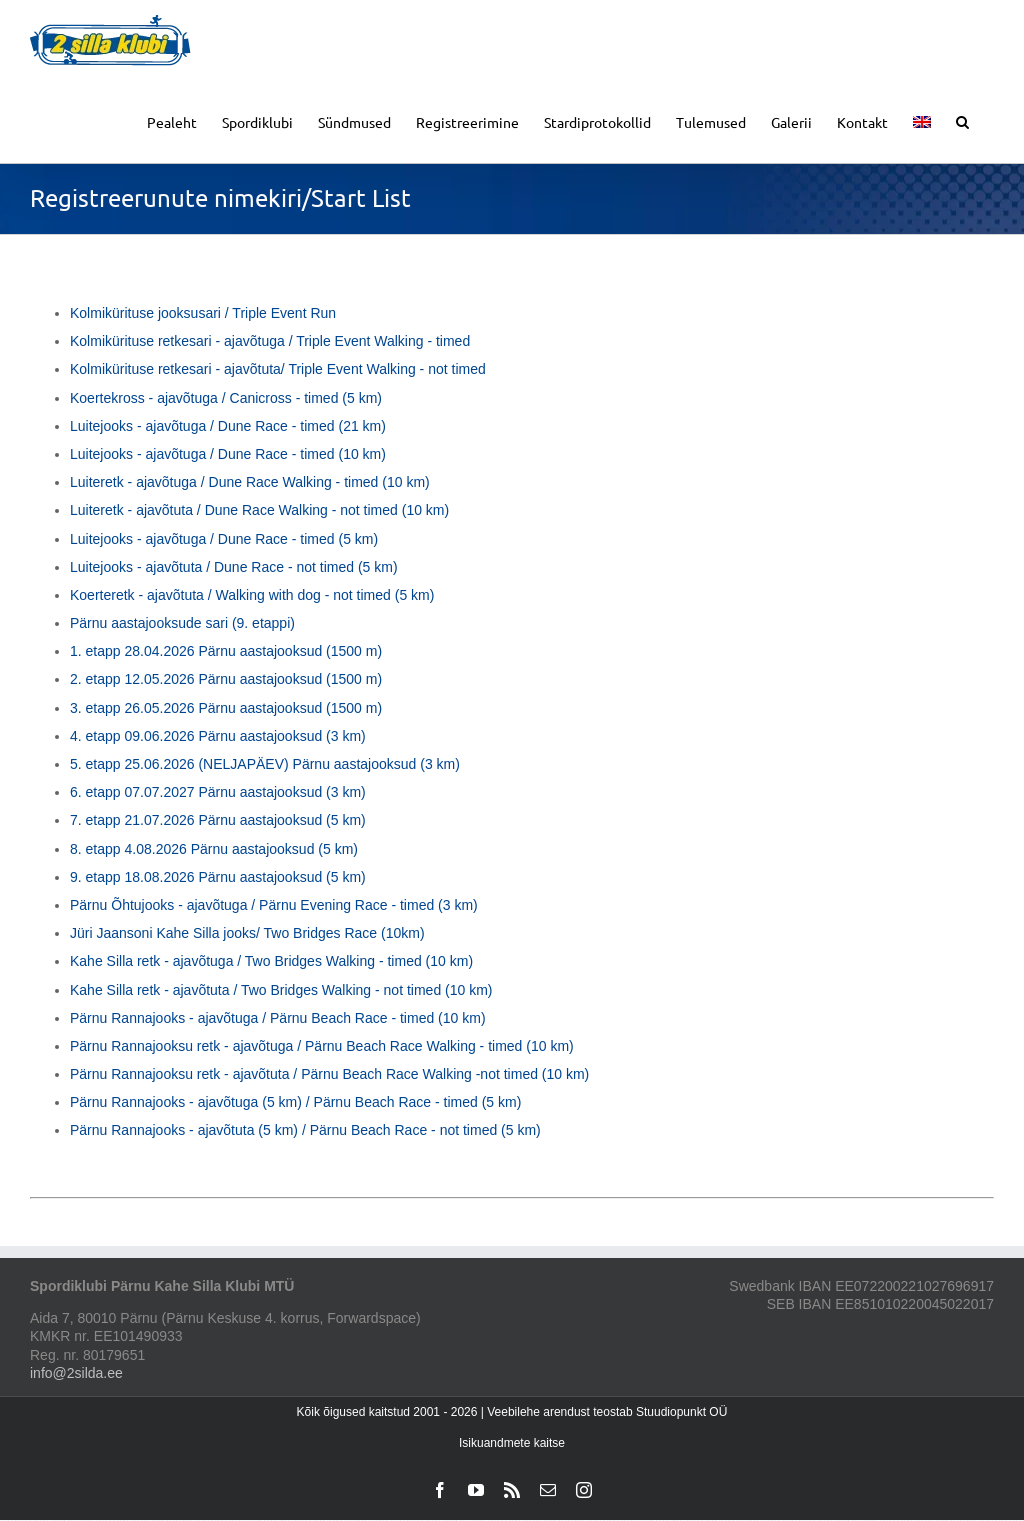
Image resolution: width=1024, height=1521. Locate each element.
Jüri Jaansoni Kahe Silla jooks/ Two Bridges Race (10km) (247, 933)
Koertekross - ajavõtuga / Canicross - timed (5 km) (226, 398)
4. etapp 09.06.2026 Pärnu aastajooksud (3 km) (218, 736)
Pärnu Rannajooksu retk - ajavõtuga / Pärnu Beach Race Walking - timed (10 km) (322, 1046)
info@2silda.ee (76, 1373)
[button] (962, 120)
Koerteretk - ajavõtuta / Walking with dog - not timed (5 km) (252, 595)
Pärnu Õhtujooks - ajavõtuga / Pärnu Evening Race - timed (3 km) (274, 905)
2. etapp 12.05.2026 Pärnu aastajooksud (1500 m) (226, 679)
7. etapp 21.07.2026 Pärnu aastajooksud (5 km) (218, 820)
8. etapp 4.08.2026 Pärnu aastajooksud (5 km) (214, 849)
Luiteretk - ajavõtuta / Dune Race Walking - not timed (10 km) (259, 510)
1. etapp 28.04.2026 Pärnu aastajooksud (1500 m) (226, 651)
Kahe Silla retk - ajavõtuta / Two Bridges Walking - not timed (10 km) (281, 990)
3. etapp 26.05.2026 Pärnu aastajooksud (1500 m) (226, 708)
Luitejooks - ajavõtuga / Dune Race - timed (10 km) (228, 454)
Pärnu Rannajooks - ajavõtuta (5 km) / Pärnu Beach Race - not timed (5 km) (305, 1130)
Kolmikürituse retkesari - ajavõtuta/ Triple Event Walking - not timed (278, 369)
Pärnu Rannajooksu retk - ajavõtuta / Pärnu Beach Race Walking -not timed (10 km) (329, 1074)
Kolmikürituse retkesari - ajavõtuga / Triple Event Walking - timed (270, 341)
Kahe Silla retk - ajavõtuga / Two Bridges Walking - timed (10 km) (271, 961)
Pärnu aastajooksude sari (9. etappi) (182, 623)
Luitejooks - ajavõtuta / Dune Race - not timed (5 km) (234, 567)
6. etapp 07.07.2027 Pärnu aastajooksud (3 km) (218, 792)
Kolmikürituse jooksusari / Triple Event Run (203, 313)
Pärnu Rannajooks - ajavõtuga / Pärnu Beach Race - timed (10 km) (278, 1018)
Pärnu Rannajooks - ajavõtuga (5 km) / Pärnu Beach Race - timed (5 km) (295, 1102)
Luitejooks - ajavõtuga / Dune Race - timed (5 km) (224, 539)
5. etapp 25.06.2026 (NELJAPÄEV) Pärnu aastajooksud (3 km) (265, 764)
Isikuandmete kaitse (512, 1443)
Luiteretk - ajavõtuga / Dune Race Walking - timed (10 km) (250, 482)
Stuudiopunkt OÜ (681, 1412)
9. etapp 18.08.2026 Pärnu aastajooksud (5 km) (218, 877)
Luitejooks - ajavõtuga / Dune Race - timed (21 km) (228, 426)
